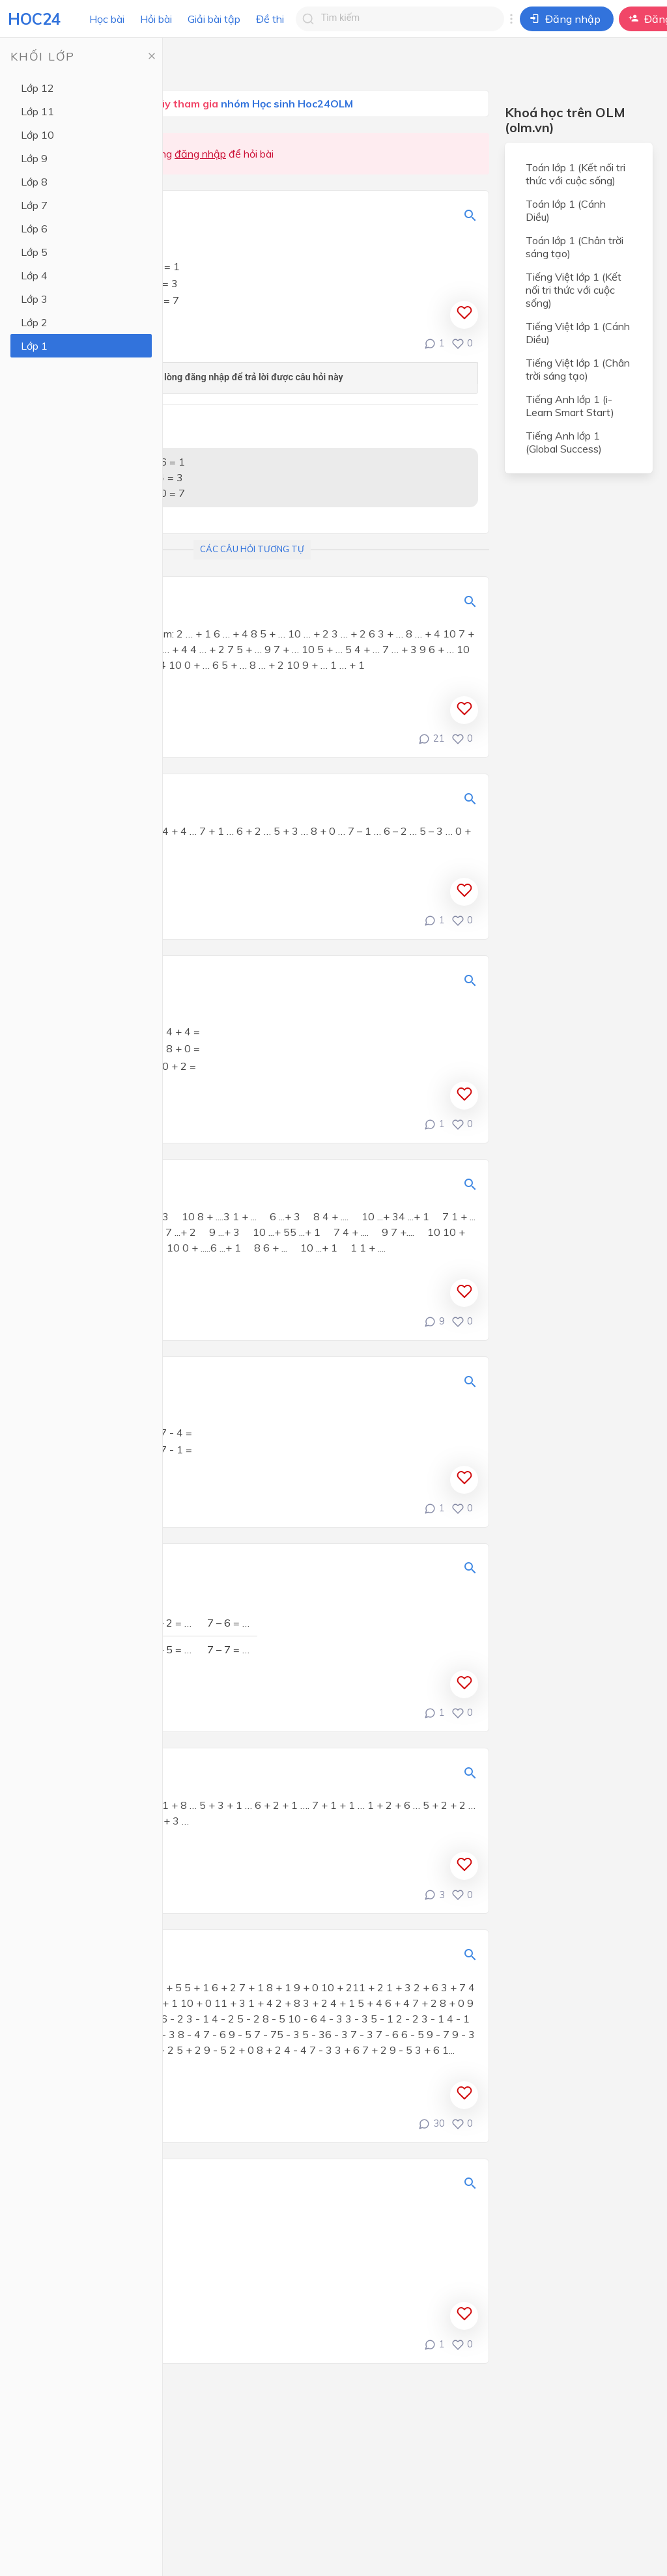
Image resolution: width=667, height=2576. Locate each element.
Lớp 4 (34, 275)
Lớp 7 (34, 205)
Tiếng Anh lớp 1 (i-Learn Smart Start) (570, 406)
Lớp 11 (37, 111)
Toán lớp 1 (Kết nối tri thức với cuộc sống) (575, 174)
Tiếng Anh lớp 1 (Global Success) (564, 442)
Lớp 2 (34, 322)
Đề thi (270, 18)
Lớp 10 (37, 134)
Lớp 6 (34, 228)
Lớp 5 (34, 252)
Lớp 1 (34, 345)
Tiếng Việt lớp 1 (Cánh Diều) (578, 333)
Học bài (106, 18)
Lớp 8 (34, 181)
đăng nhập (200, 153)
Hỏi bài (156, 18)
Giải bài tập (214, 18)
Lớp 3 (34, 298)
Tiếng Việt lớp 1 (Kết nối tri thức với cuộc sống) (573, 289)
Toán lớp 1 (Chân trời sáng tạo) (574, 247)
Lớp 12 (37, 87)
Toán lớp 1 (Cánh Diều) (566, 210)
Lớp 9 (34, 158)
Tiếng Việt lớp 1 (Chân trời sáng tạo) (578, 369)
